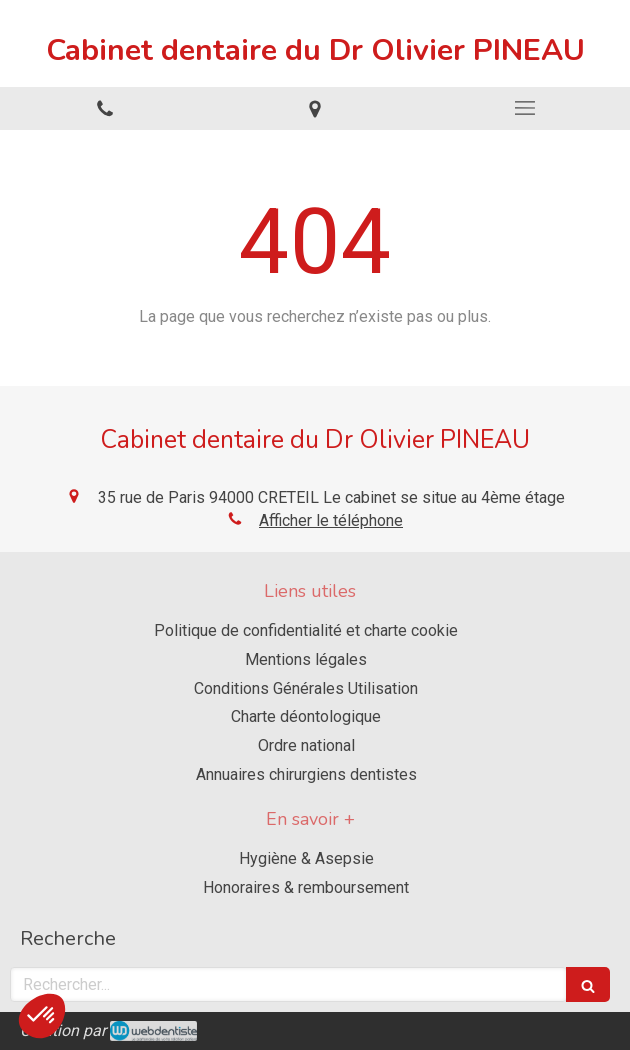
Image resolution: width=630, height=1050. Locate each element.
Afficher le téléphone (331, 520)
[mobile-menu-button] (525, 108)
